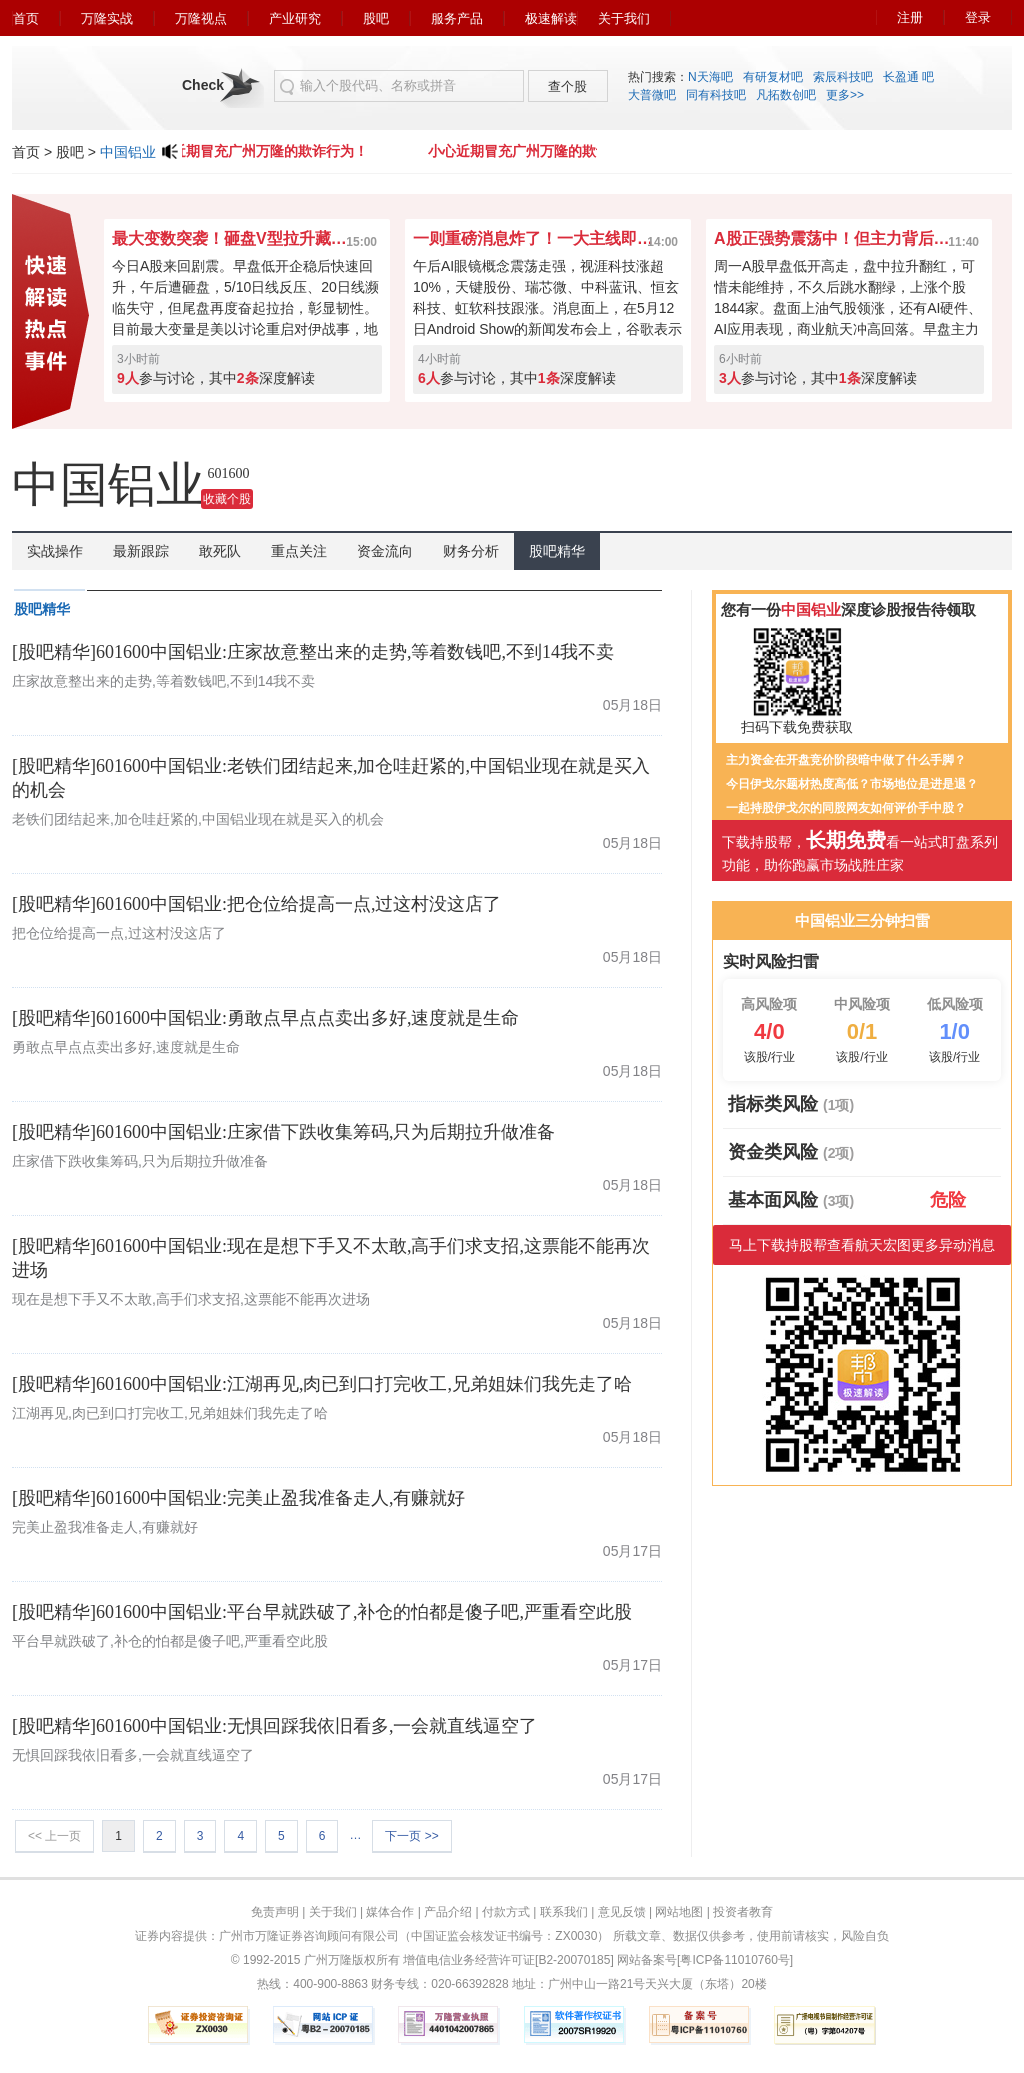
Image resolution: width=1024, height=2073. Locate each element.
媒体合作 (390, 1912)
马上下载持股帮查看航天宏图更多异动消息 (862, 1245)
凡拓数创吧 (786, 95)
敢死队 (220, 551)
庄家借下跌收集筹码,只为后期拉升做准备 (140, 1161)
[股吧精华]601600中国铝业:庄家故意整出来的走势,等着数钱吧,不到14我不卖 (313, 652)
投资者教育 (743, 1912)
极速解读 (551, 18)
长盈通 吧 (908, 77)
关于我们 (624, 18)
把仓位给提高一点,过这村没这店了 (119, 933)
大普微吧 (652, 95)
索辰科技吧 (843, 77)
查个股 (567, 86)
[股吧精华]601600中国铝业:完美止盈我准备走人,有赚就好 (239, 1498)
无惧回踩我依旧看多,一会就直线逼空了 (133, 1755)
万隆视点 (201, 18)
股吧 (376, 18)
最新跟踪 (141, 551)
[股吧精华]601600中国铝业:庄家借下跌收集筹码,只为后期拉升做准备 (284, 1132)
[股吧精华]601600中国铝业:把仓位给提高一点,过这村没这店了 (257, 904)
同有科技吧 (716, 95)
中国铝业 (128, 152)
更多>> (845, 95)
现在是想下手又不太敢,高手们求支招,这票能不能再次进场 (191, 1299)
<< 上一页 (54, 1836)
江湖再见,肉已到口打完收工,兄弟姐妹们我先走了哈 (170, 1413)
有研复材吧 (773, 77)
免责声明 (275, 1912)
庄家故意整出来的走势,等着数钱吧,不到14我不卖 (163, 681)
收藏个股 (227, 499)
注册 (910, 17)
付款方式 (506, 1912)
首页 (26, 18)
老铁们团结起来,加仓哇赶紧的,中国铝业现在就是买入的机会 (198, 819)
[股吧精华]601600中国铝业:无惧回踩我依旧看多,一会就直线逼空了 (275, 1726)
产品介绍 (448, 1912)
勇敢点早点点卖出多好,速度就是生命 (126, 1047)
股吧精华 (557, 551)
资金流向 (385, 551)
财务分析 (471, 551)
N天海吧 (710, 77)
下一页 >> (411, 1836)
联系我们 (564, 1912)
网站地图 (679, 1912)
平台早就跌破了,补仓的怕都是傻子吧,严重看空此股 (170, 1641)
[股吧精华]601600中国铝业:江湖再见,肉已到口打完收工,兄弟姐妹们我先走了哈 (322, 1384)
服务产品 (457, 18)
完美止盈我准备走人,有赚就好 (105, 1527)
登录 (978, 17)
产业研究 (295, 18)
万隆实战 (107, 18)
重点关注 (299, 551)
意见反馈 (622, 1912)
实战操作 (55, 551)
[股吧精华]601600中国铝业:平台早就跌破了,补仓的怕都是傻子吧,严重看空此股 (322, 1612)
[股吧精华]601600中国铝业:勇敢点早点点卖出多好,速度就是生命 (266, 1018)
